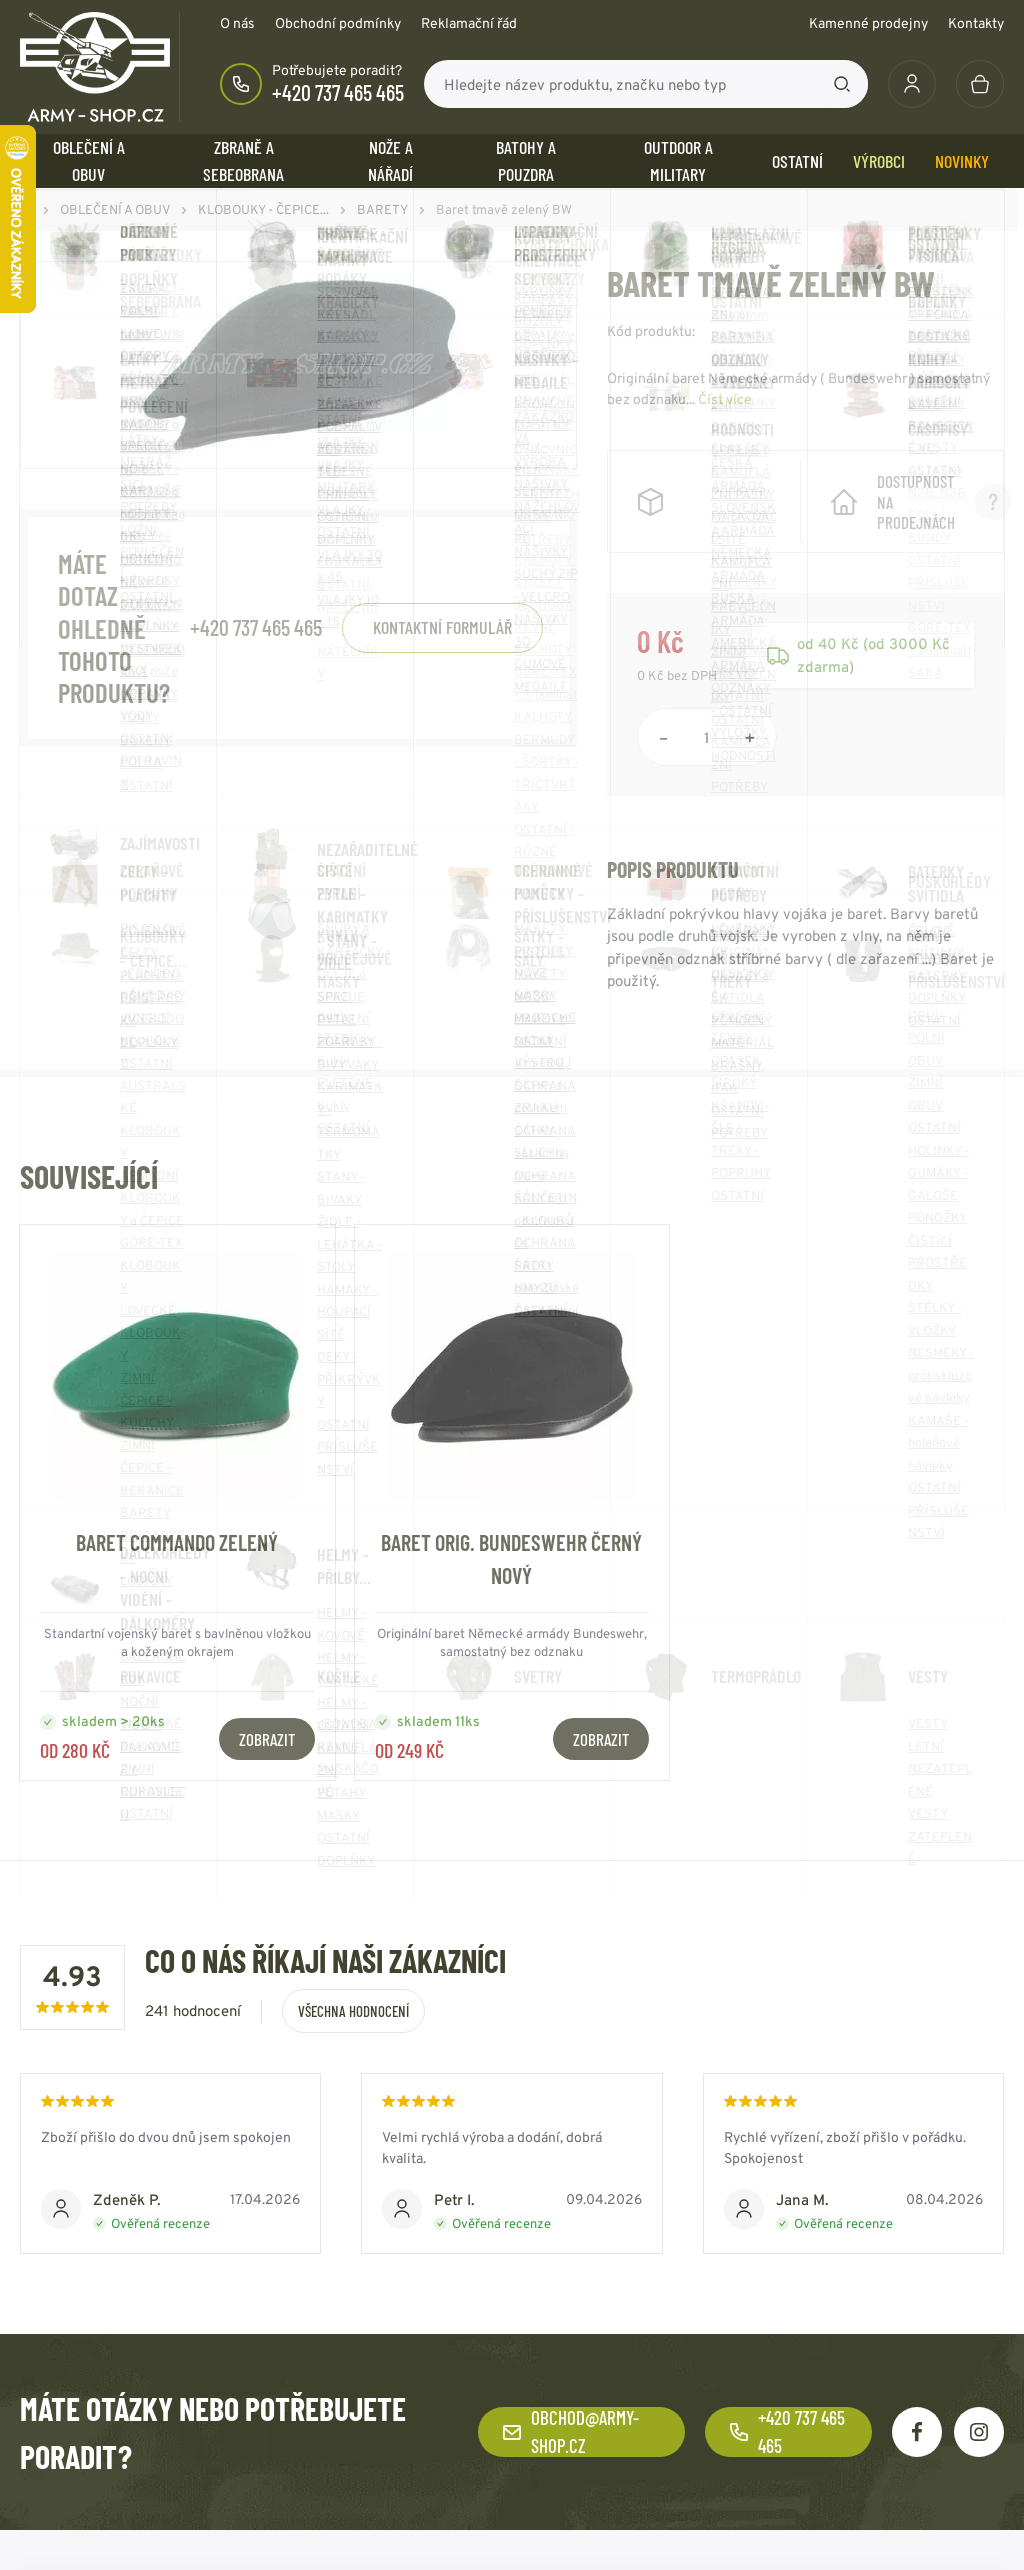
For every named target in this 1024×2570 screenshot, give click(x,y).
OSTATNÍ (797, 161)
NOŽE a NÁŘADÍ (390, 160)
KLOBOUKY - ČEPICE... (263, 209)
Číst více (725, 399)
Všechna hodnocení (353, 2011)
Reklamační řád (469, 23)
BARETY (382, 209)
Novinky (962, 161)
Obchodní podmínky (338, 23)
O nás (237, 23)
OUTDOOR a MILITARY (678, 160)
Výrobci (879, 161)
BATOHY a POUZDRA (526, 160)
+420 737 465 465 (338, 92)
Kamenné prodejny (868, 23)
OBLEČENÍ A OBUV (89, 160)
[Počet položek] (707, 737)
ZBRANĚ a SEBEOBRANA (243, 160)
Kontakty (976, 23)
